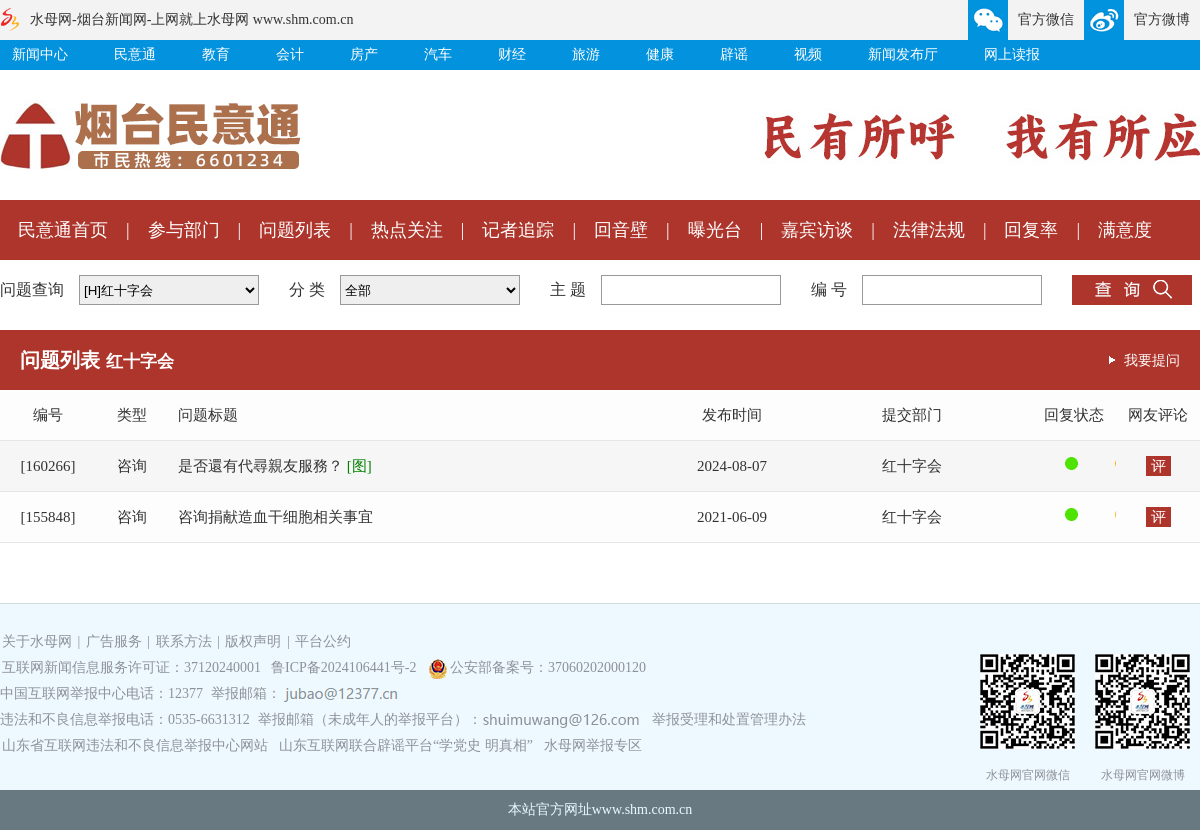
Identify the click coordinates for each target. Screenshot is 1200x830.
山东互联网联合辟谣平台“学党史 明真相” (406, 745)
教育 (216, 54)
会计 (290, 54)
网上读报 (1012, 54)
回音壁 (621, 230)
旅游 (586, 54)
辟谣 (734, 54)
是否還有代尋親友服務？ (275, 466)
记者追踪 (518, 230)
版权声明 (253, 641)
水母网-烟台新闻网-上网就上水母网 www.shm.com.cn (191, 19)
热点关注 (407, 230)
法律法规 (929, 230)
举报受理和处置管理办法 (729, 719)
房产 (364, 54)
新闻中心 (40, 54)
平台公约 (323, 641)
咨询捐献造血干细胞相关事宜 (275, 517)
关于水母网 (39, 641)
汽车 (438, 54)
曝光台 (715, 230)
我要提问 (1152, 360)
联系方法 (184, 641)
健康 (660, 54)
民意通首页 (63, 230)
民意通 (135, 54)
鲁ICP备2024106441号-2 (345, 667)
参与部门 (184, 230)
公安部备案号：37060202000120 (548, 667)
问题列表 (295, 230)
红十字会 (912, 466)
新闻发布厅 (903, 54)
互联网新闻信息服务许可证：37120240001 (131, 667)
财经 (512, 54)
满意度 (1125, 230)
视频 (808, 54)
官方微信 (1046, 19)
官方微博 (1162, 19)
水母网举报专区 (593, 745)
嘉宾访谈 (817, 230)
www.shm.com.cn (642, 809)
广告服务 (114, 641)
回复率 (1031, 230)
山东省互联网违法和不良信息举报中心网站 (135, 745)
